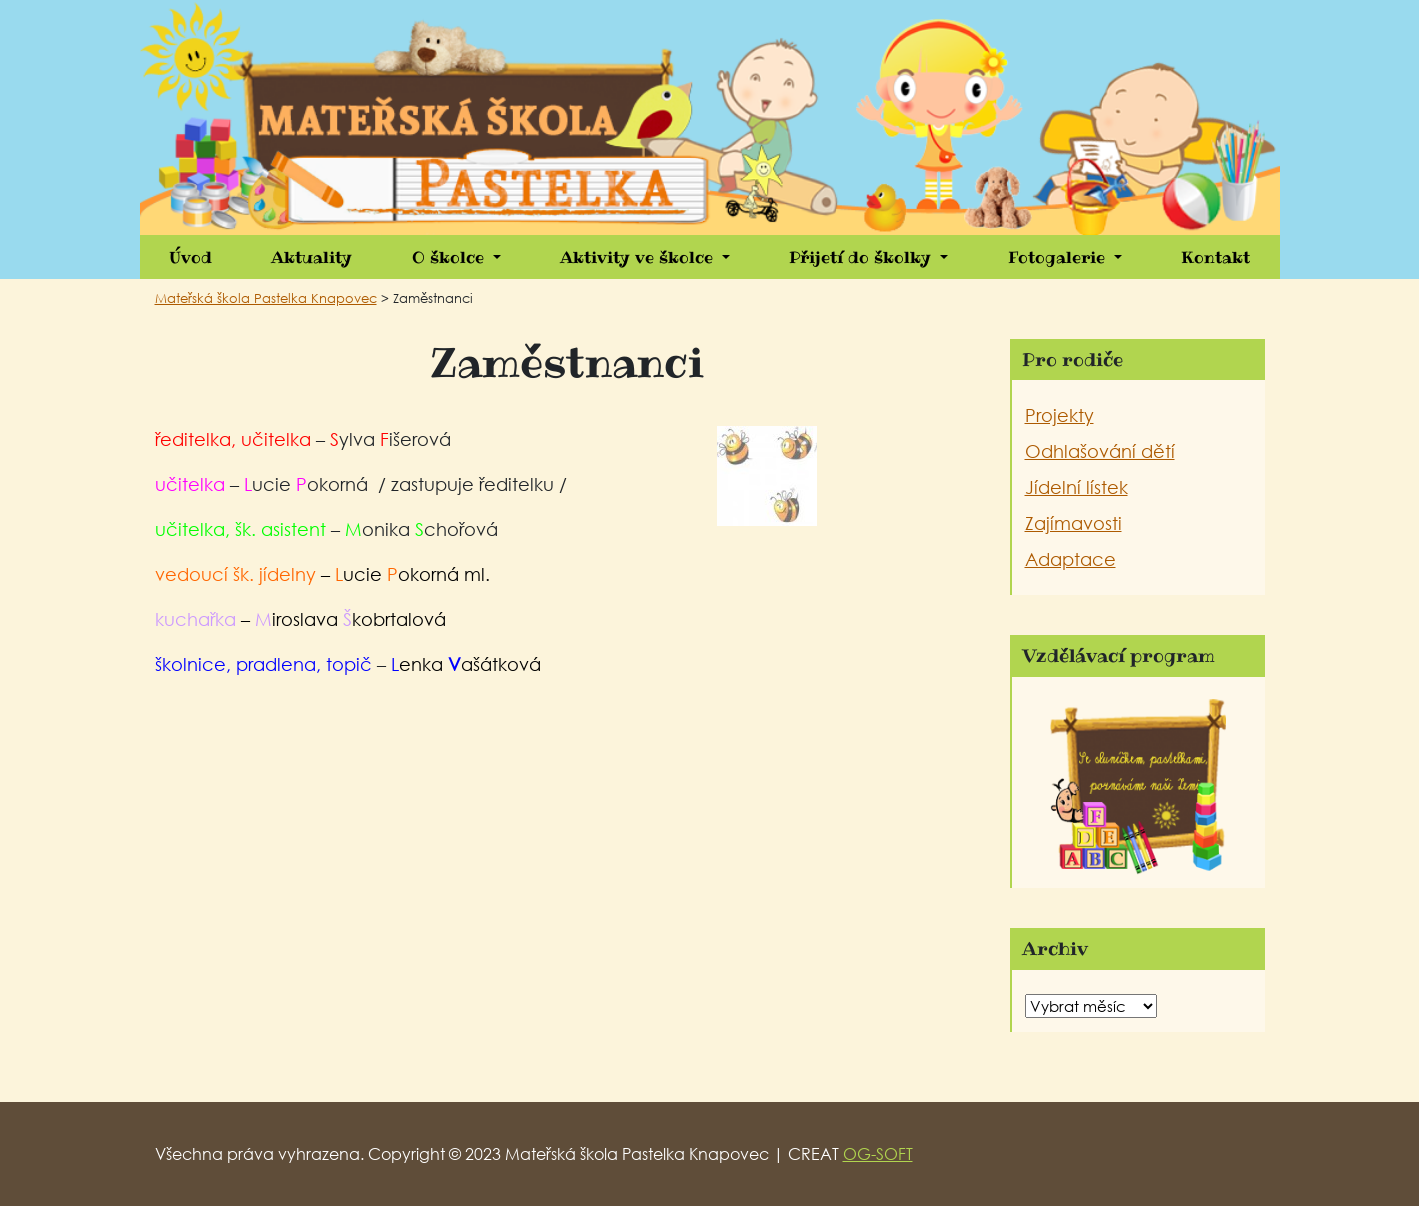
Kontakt (1215, 257)
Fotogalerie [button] (1059, 257)
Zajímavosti (1073, 523)
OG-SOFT (878, 1153)
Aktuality (311, 257)
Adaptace (1070, 559)
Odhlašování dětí (1100, 451)
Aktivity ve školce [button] (639, 257)
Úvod (190, 257)
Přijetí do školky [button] (862, 257)
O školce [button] (450, 257)
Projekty (1059, 415)
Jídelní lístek (1076, 487)
